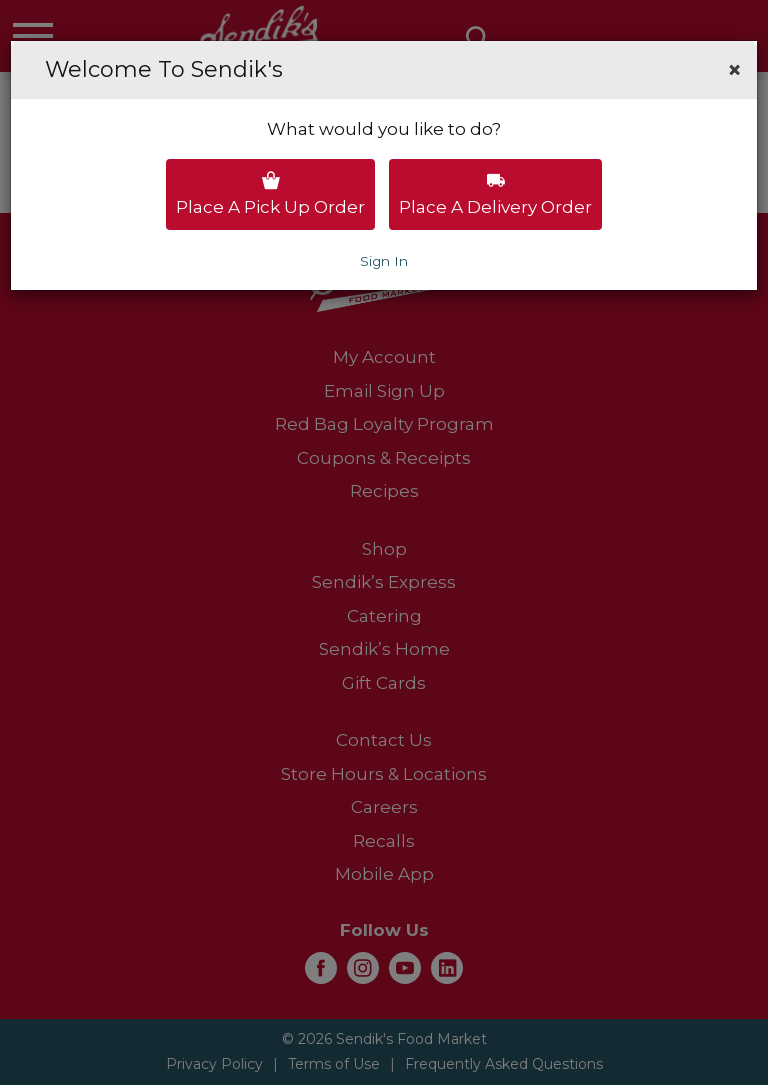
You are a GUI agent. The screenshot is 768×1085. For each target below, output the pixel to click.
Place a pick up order (270, 194)
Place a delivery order (495, 194)
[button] (734, 70)
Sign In (384, 261)
